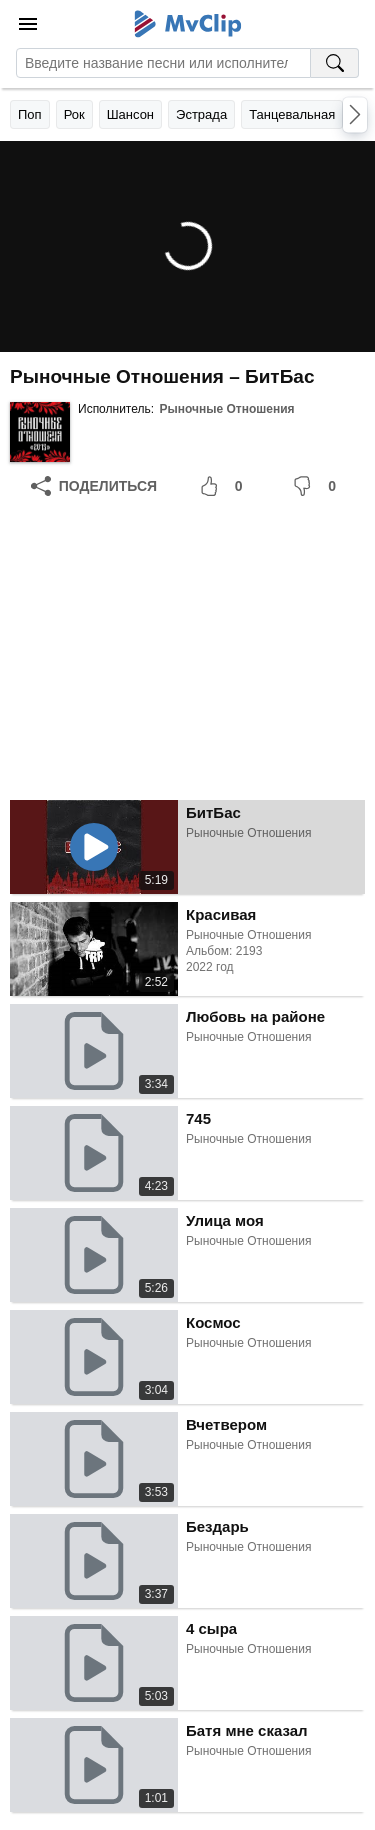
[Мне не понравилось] (318, 486)
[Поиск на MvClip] (335, 63)
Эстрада (201, 114)
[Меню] (28, 24)
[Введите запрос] (163, 63)
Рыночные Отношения (226, 409)
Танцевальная (292, 114)
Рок (74, 114)
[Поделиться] (94, 486)
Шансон (130, 114)
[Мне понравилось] (225, 486)
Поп (30, 114)
